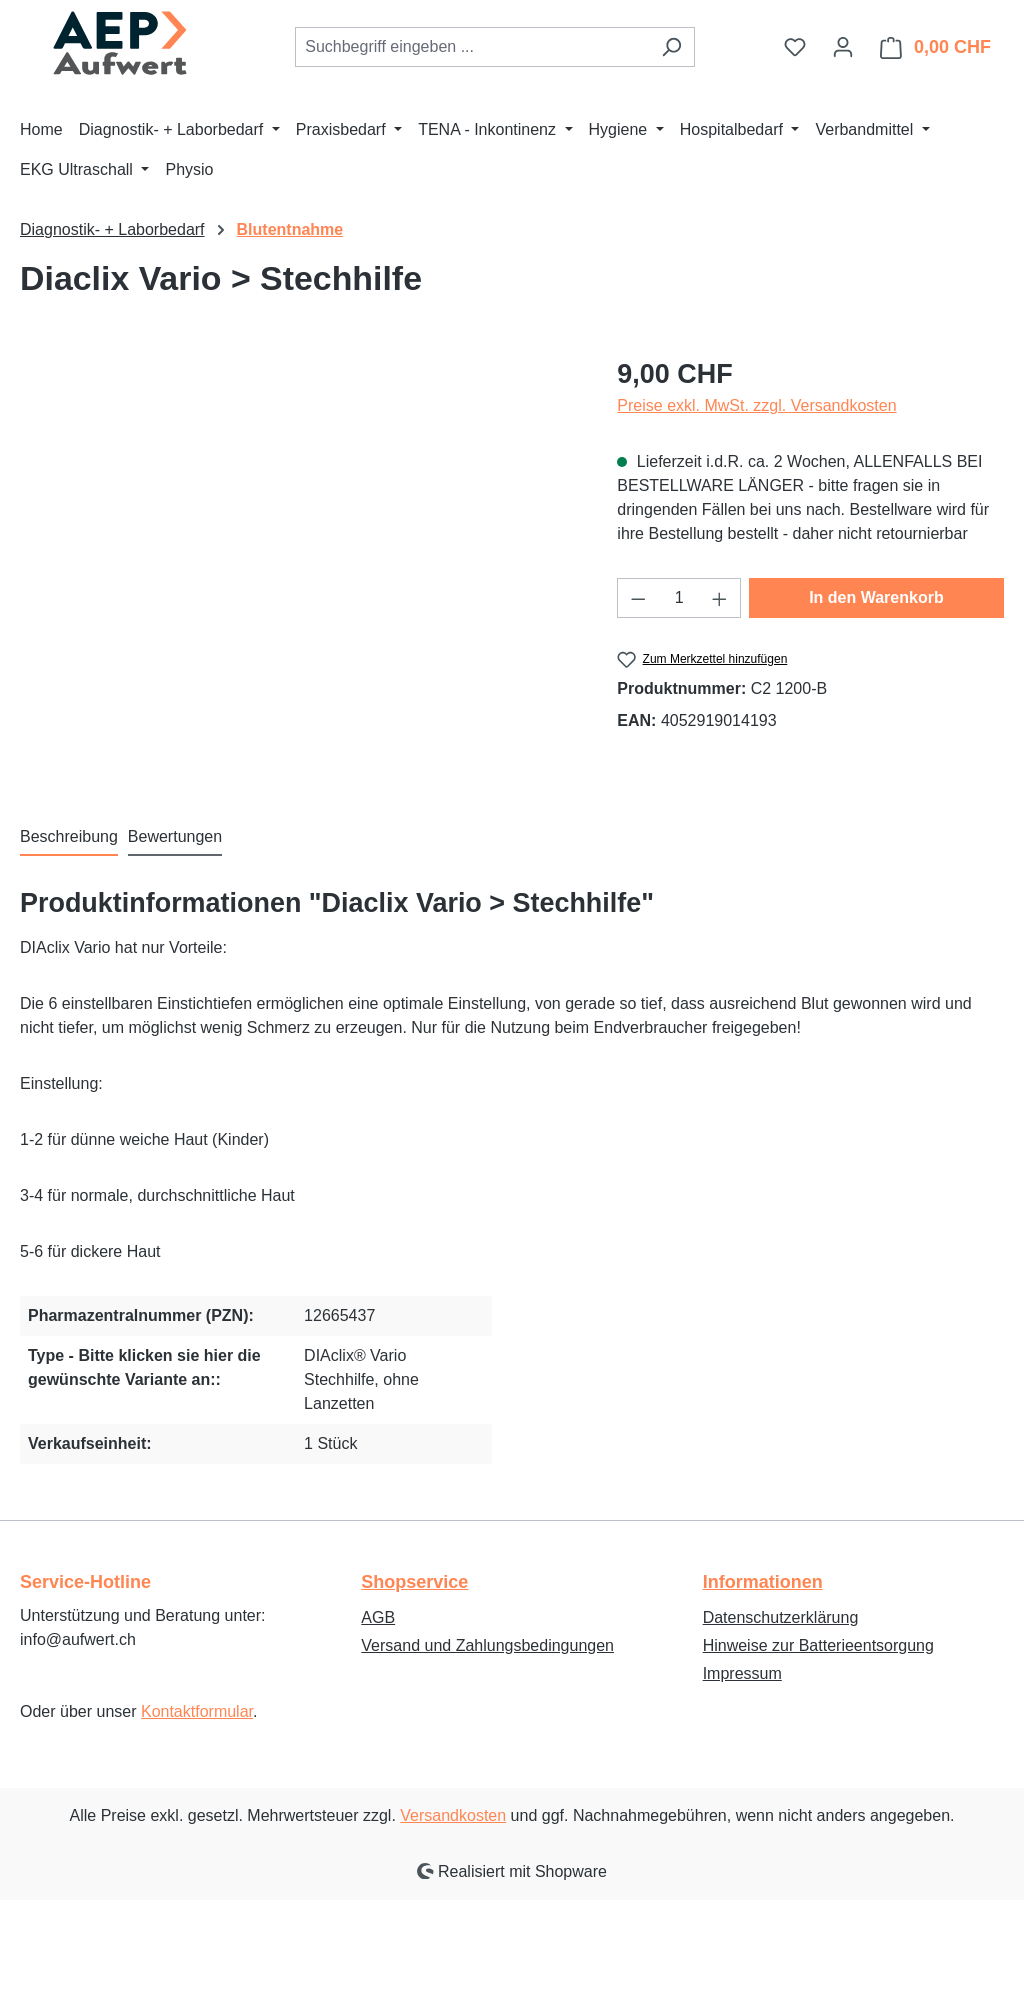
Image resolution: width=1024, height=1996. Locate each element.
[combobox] (472, 47)
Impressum (742, 1673)
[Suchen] (671, 47)
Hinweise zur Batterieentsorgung (818, 1645)
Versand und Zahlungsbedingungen (487, 1645)
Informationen (763, 1582)
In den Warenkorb (876, 597)
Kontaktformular (197, 1711)
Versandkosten (453, 1815)
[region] (298, 569)
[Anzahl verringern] (638, 598)
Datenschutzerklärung (781, 1617)
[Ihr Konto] (843, 47)
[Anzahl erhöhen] (720, 598)
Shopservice (414, 1582)
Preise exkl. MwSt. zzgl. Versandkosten (756, 405)
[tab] (69, 838)
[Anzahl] (679, 598)
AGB (378, 1617)
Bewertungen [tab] (175, 836)
